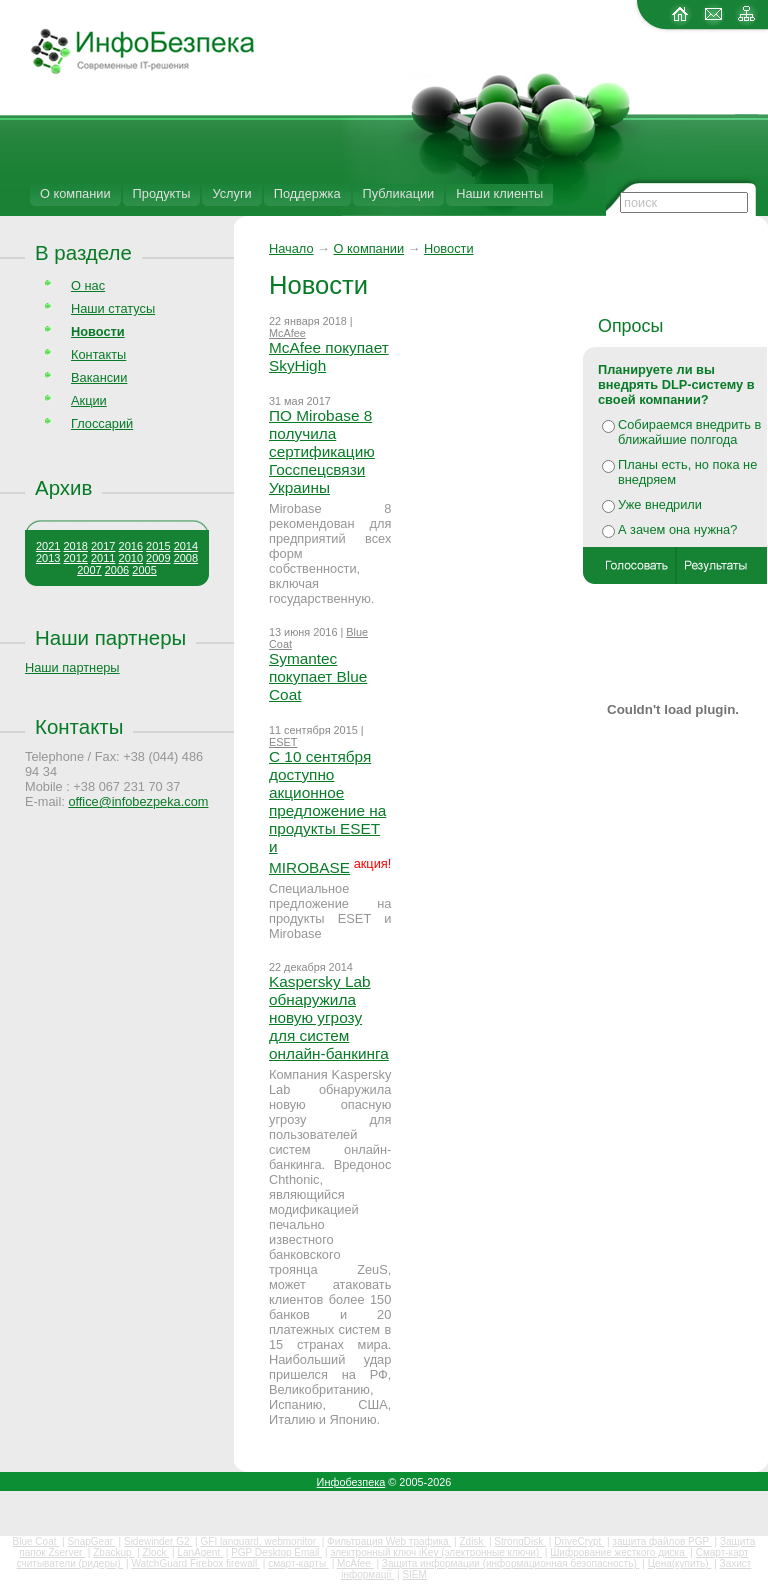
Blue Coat (36, 1541)
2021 (48, 546)
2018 (75, 546)
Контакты (98, 354)
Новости (449, 248)
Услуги (231, 193)
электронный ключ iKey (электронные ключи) (436, 1552)
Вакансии (99, 377)
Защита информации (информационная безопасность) (511, 1563)
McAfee (287, 333)
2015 (158, 546)
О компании (75, 193)
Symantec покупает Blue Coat (318, 676)
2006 (117, 570)
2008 (186, 558)
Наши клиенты (499, 193)
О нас (88, 285)
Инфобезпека (351, 1482)
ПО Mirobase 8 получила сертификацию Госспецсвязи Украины (322, 451)
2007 (89, 570)
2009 (158, 558)
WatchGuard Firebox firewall (195, 1563)
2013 (48, 558)
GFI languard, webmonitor (260, 1541)
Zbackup (113, 1552)
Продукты (162, 193)
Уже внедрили (660, 504)
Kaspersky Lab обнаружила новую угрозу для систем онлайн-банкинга (329, 1017)
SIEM (414, 1574)
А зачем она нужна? (677, 529)
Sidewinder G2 (158, 1541)
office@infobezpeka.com (138, 801)
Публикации (399, 193)
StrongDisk (520, 1541)
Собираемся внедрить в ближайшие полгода (689, 432)
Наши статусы (113, 308)
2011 (103, 558)
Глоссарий (102, 423)
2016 (131, 546)
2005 (144, 570)
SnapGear (91, 1541)
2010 (131, 558)
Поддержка (307, 193)
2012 (75, 558)
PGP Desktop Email (276, 1552)
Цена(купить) (680, 1563)
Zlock (156, 1552)
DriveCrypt (579, 1541)
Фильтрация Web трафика (389, 1541)
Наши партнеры (110, 637)
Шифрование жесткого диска (618, 1552)
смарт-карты (298, 1563)
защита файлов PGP (661, 1541)
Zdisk (472, 1541)
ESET (283, 742)
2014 (186, 546)
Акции (89, 400)
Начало (291, 248)
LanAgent (200, 1552)
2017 (103, 546)
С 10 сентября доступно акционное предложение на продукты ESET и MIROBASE (327, 812)
